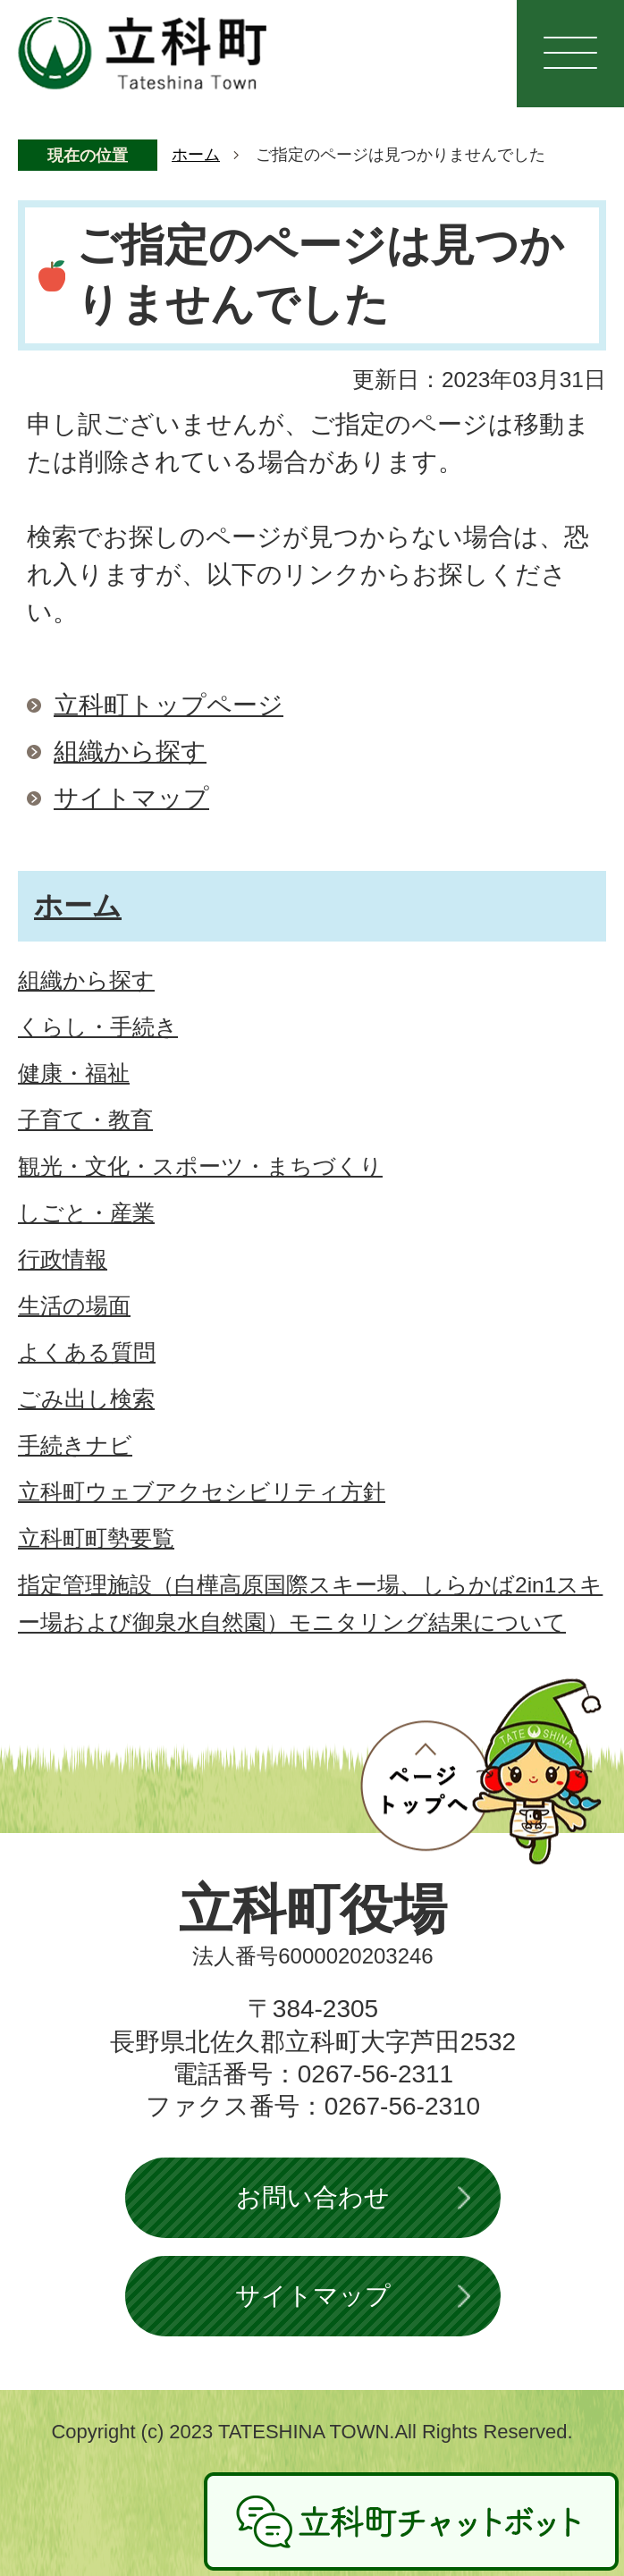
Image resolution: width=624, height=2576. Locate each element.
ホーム (196, 155)
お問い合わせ (313, 2197)
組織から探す (130, 751)
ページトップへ (481, 1771)
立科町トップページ (168, 705)
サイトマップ (131, 798)
